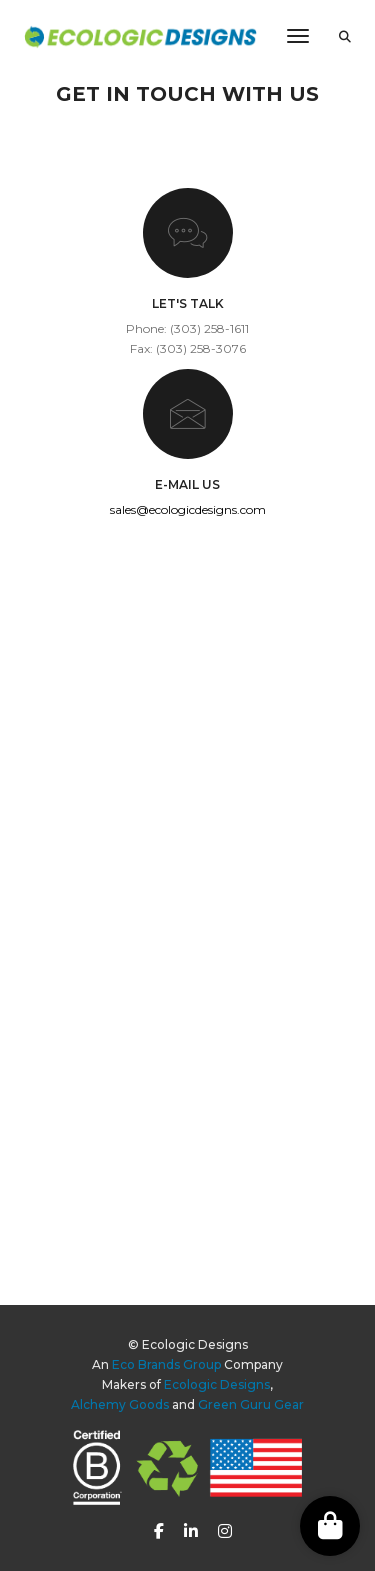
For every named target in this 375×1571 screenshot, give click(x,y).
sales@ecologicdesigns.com (188, 509)
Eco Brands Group (166, 1364)
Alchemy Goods (120, 1404)
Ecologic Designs (217, 1384)
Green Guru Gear (251, 1404)
